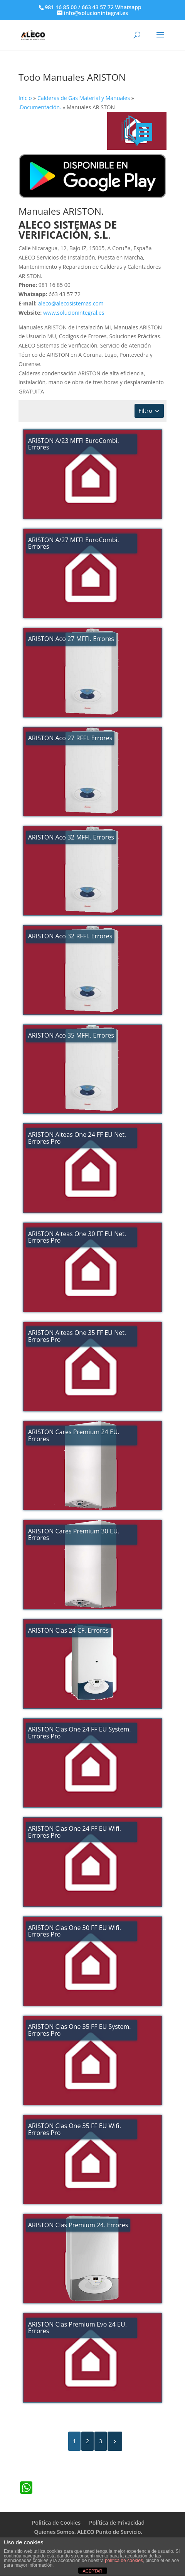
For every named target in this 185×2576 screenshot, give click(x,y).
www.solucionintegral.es (73, 312)
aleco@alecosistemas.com (71, 303)
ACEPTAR (92, 2571)
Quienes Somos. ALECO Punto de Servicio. (88, 2531)
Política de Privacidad (117, 2522)
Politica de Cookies (56, 2522)
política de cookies (124, 2560)
